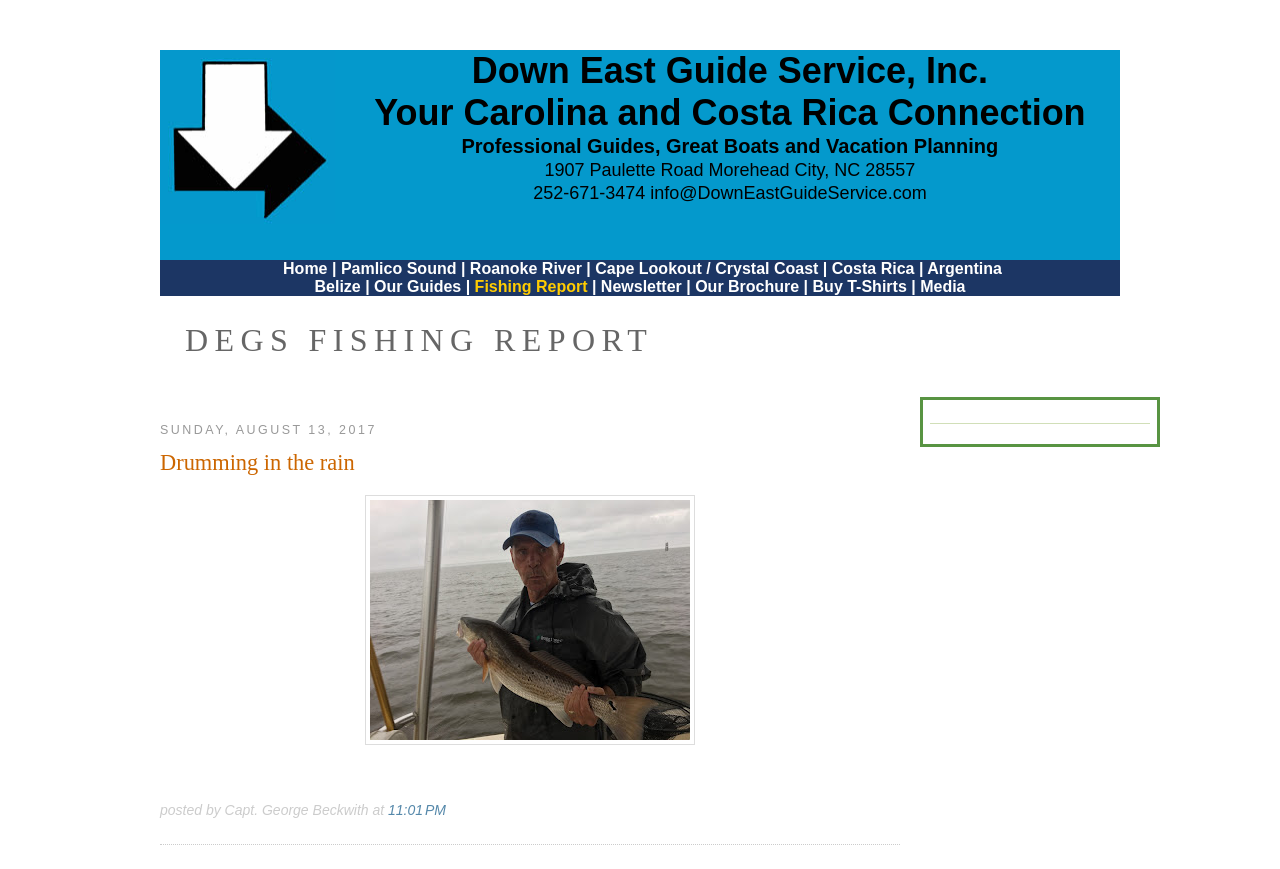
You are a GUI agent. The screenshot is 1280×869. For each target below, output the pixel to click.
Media (942, 286)
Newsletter (641, 286)
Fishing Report (533, 286)
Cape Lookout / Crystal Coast (706, 268)
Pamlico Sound (399, 268)
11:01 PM (417, 810)
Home (305, 268)
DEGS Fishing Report (419, 340)
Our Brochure (747, 286)
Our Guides (417, 286)
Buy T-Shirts (860, 286)
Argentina (964, 268)
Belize (337, 286)
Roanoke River (526, 268)
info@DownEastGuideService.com (788, 193)
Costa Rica (873, 268)
